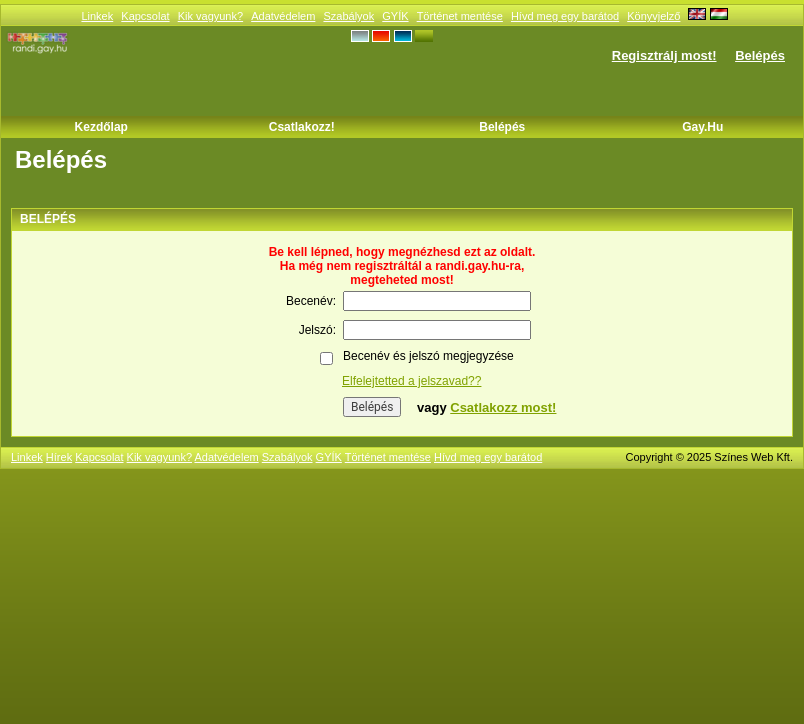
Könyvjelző (653, 16)
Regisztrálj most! (664, 55)
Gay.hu (702, 127)
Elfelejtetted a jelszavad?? (411, 381)
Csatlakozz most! (503, 407)
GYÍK (395, 16)
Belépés (760, 55)
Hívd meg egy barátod (565, 16)
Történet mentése (460, 16)
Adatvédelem (283, 16)
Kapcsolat (145, 16)
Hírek (59, 457)
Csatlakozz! (302, 127)
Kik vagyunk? (210, 16)
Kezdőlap (101, 127)
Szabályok (348, 16)
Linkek (97, 16)
